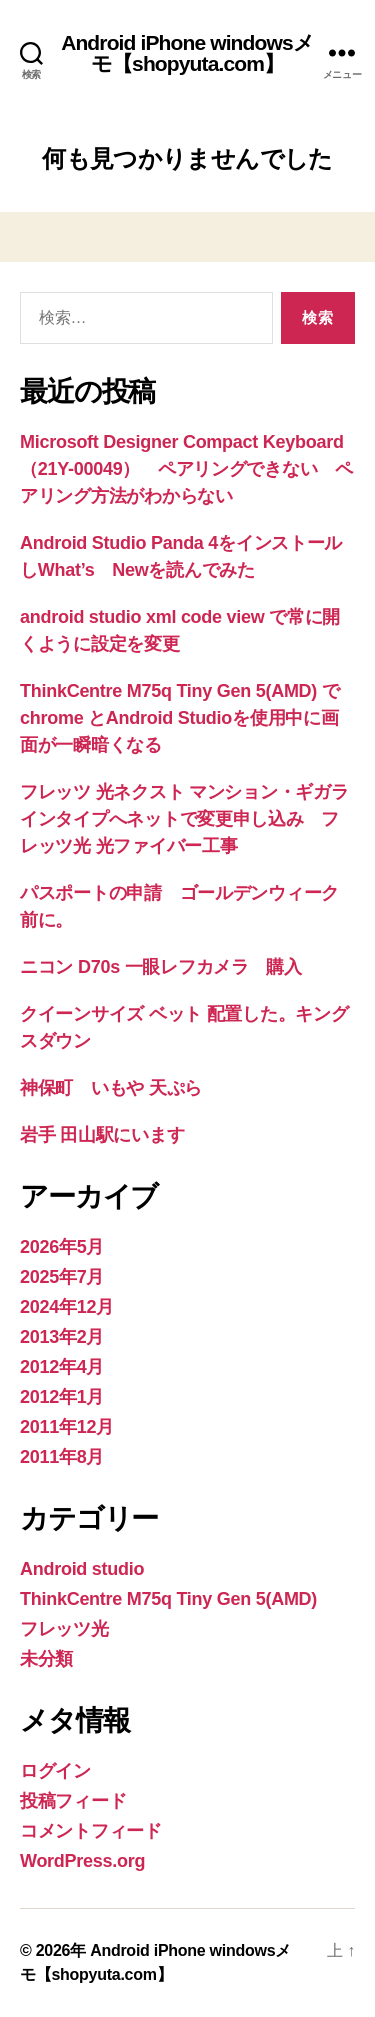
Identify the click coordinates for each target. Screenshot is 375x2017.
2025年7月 (62, 1277)
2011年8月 (62, 1457)
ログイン (55, 1771)
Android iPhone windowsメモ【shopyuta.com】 (187, 53)
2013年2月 (62, 1337)
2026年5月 (62, 1247)
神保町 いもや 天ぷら (111, 1088)
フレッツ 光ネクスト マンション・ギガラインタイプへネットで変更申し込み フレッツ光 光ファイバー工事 (184, 819)
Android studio (82, 1569)
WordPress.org (82, 1861)
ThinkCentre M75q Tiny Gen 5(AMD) (168, 1599)
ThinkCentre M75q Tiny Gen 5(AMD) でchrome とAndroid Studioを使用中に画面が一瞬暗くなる (180, 718)
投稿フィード (73, 1801)
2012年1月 (62, 1397)
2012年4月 (62, 1367)
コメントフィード (91, 1831)
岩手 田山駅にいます (102, 1135)
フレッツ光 (64, 1629)
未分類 (46, 1659)
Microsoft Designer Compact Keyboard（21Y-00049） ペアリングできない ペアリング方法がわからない (186, 469)
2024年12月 (67, 1307)
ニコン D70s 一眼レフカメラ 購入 (161, 967)
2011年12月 (67, 1427)
